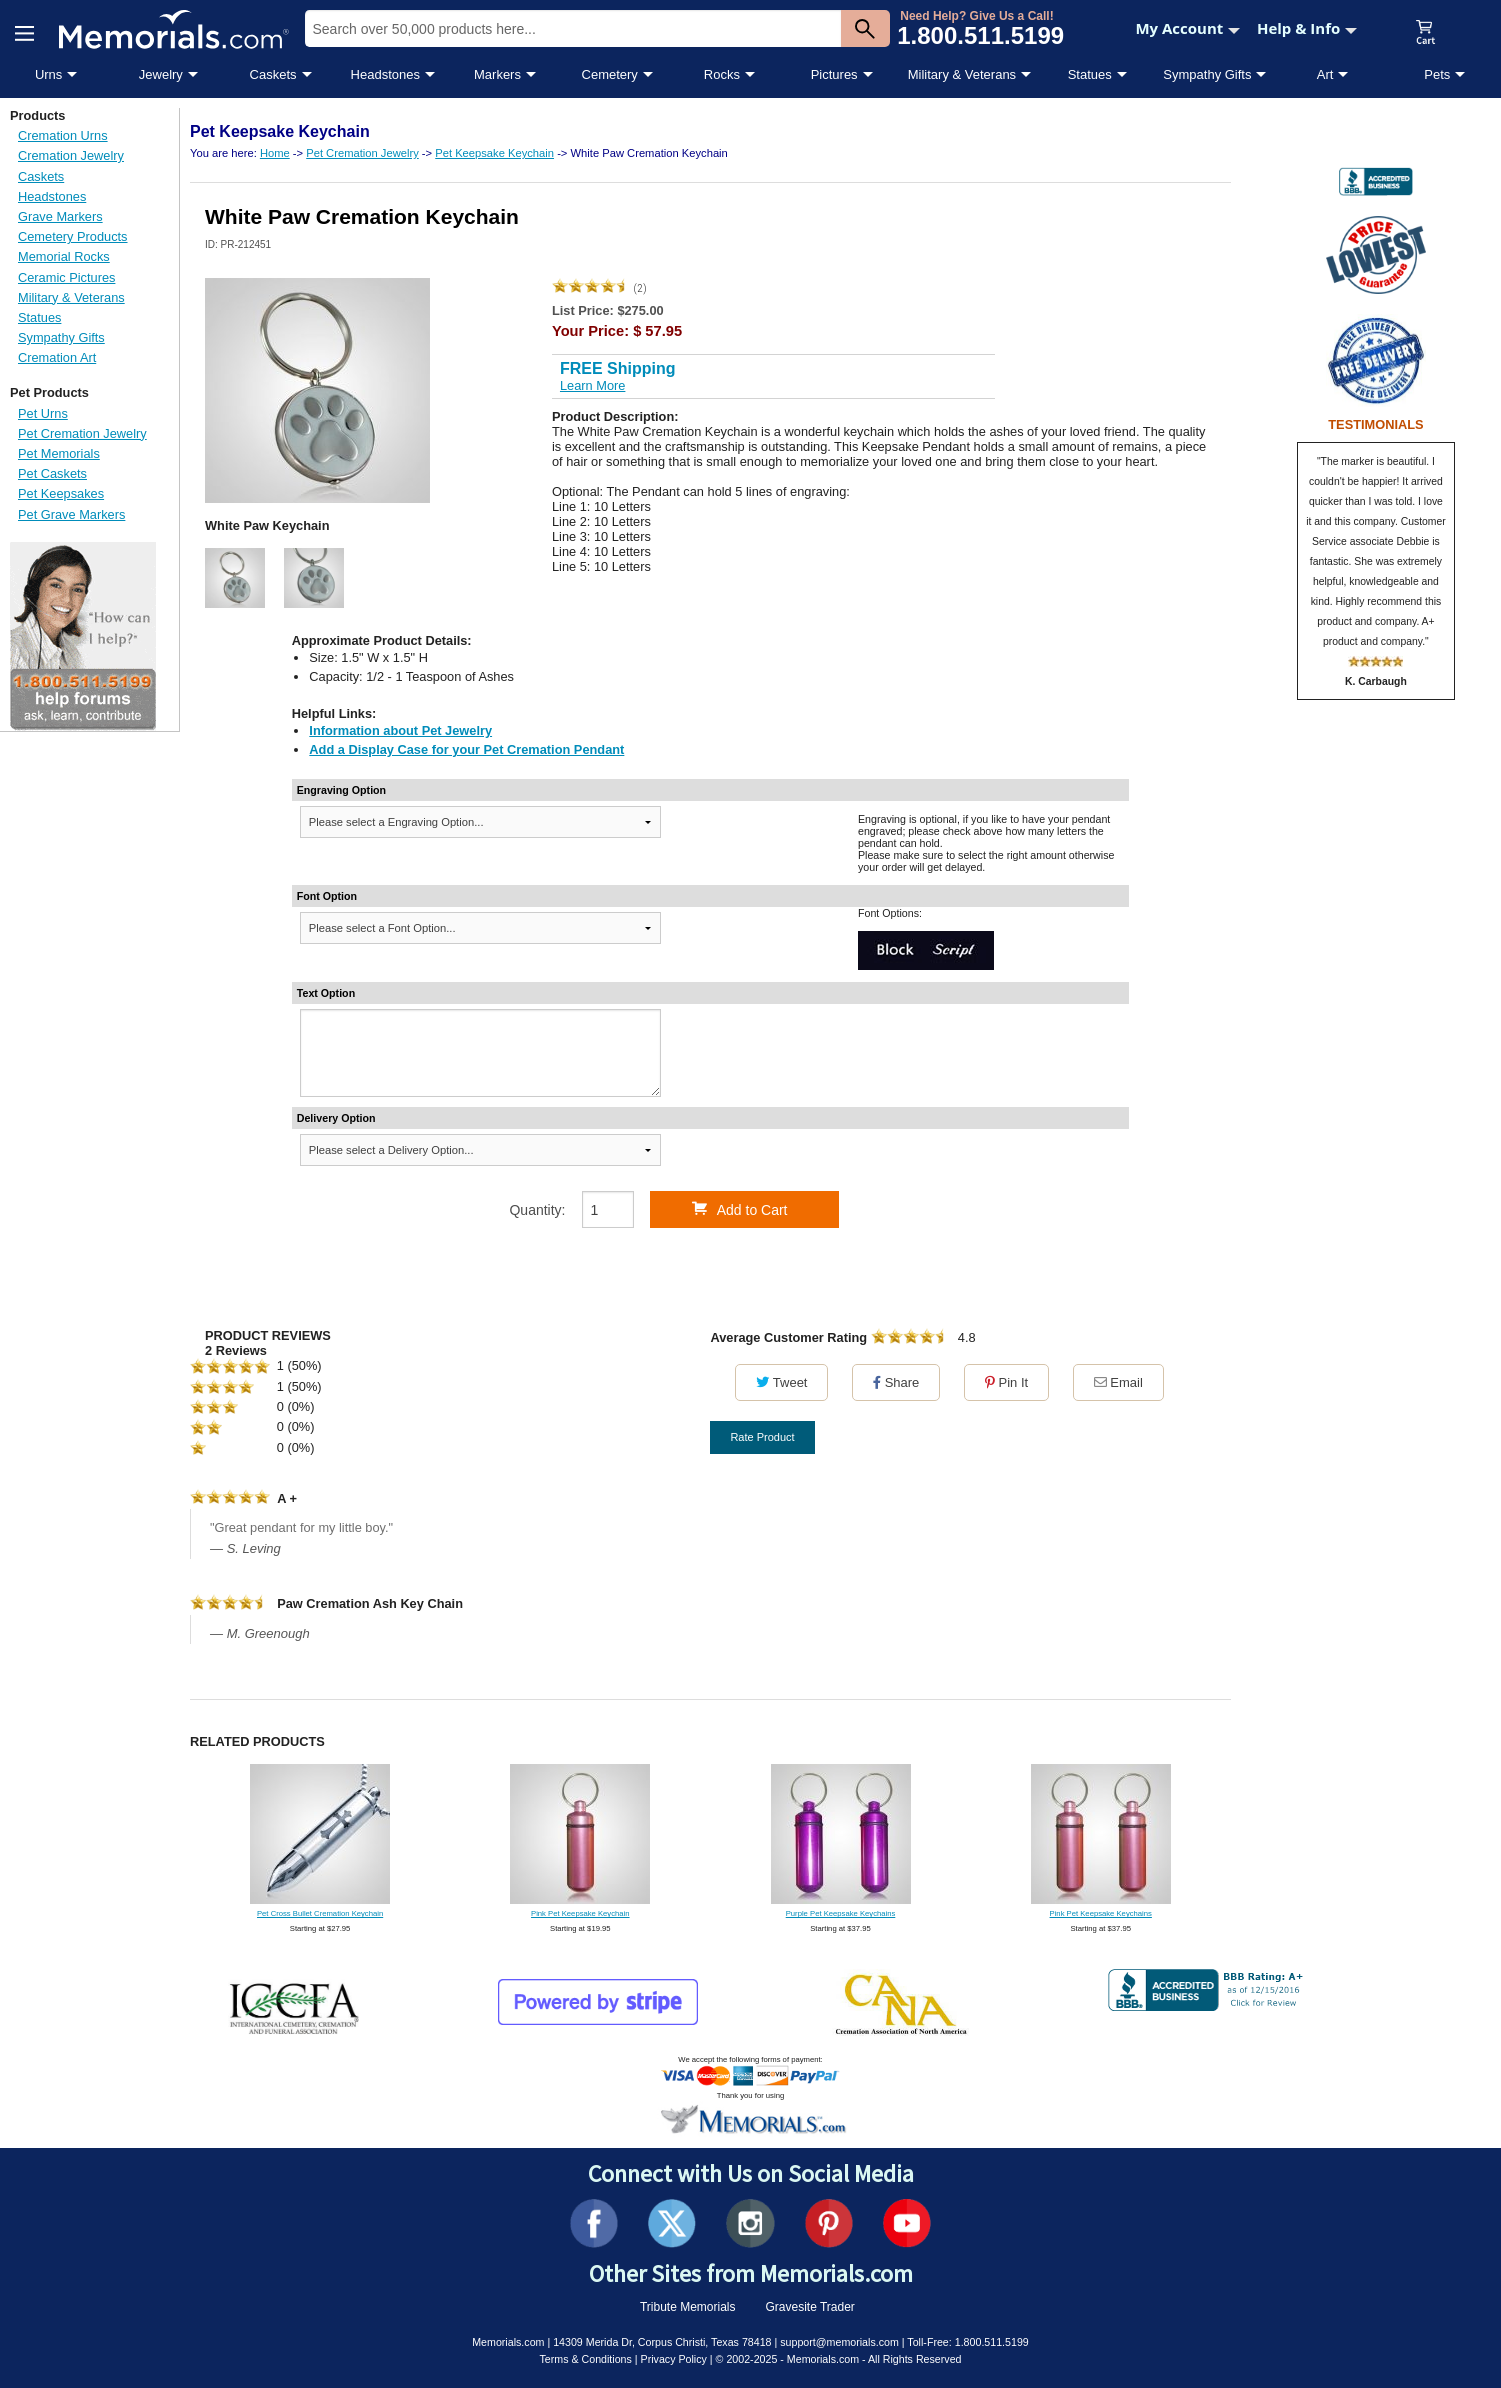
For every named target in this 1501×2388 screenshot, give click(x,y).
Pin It (1006, 1382)
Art (1325, 74)
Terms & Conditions (585, 2359)
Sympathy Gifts (1207, 74)
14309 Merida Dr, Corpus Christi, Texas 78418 (662, 2342)
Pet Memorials (59, 453)
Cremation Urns (63, 135)
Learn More (592, 385)
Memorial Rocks (64, 256)
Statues (1090, 74)
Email (1118, 1382)
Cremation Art (57, 357)
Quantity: (537, 1210)
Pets (1437, 74)
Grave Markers (60, 216)
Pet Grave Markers (71, 514)
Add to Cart (740, 1209)
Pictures (834, 74)
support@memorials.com (839, 2342)
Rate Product (762, 1437)
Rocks (722, 74)
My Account (1187, 28)
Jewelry (161, 74)
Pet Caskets (52, 473)
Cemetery (610, 74)
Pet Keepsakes (61, 493)
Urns (48, 74)
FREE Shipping (618, 368)
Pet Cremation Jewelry (82, 433)
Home (275, 153)
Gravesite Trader (810, 2307)
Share (896, 1382)
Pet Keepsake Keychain (494, 153)
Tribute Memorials (688, 2307)
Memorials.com (508, 2342)
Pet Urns (43, 413)
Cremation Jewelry (71, 155)
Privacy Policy (674, 2359)
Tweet (781, 1382)
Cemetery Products (73, 236)
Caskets (273, 74)
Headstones (385, 74)
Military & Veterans (962, 74)
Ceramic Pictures (66, 277)
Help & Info (1307, 28)
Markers (497, 74)
